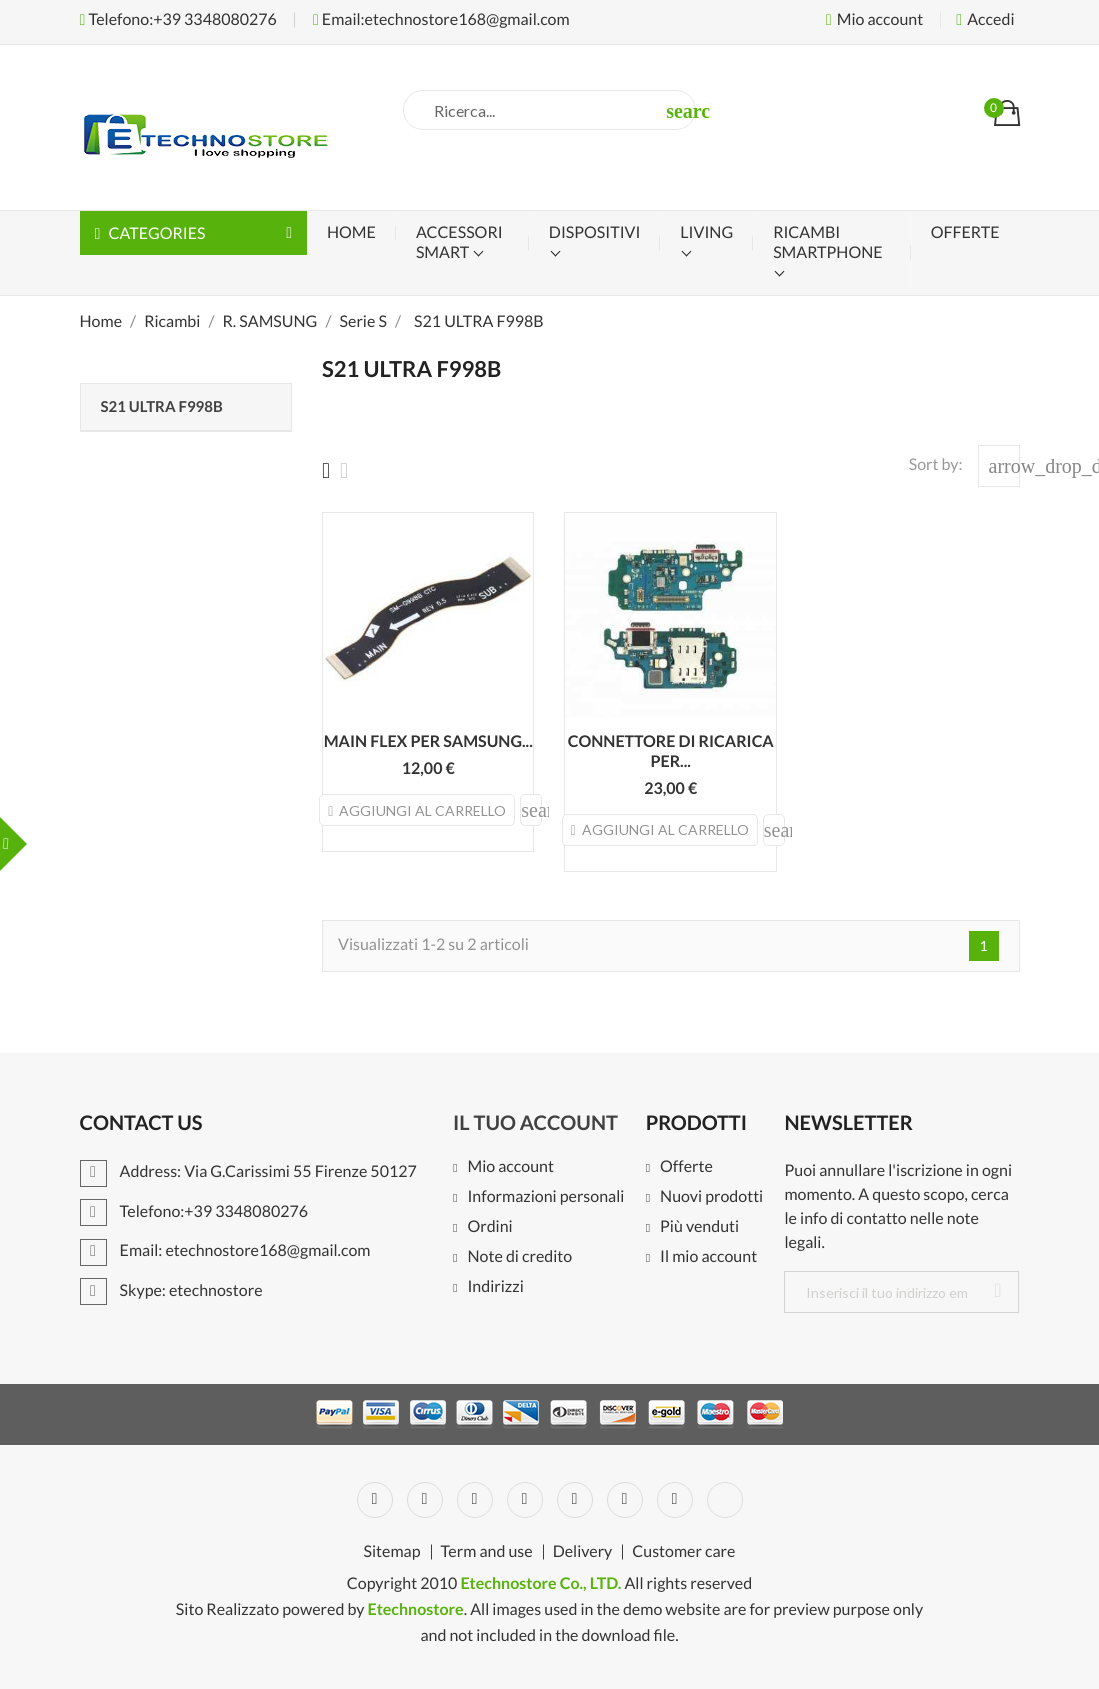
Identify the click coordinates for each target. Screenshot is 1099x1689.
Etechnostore (415, 1609)
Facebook (375, 1500)
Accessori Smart (459, 242)
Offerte (686, 1167)
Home (351, 232)
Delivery (583, 1552)
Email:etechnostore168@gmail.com (441, 19)
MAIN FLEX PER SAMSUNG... (428, 741)
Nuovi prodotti (711, 1197)
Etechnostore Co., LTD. (540, 1583)
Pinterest (575, 1500)
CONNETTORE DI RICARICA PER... (671, 751)
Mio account (510, 1167)
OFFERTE (965, 232)
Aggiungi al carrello (417, 810)
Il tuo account (535, 1123)
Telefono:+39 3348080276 (178, 19)
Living (706, 232)
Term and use (487, 1552)
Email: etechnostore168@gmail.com (225, 1250)
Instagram (675, 1500)
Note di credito (519, 1257)
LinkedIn (725, 1500)
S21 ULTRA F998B (162, 407)
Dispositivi (595, 232)
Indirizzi (495, 1287)
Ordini (489, 1227)
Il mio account (708, 1257)
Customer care (683, 1552)
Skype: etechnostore (171, 1290)
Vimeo (625, 1500)
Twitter (425, 1500)
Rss (475, 1500)
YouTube (525, 1500)
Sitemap (392, 1552)
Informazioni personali (545, 1197)
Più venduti (699, 1227)
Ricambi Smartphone (827, 242)
